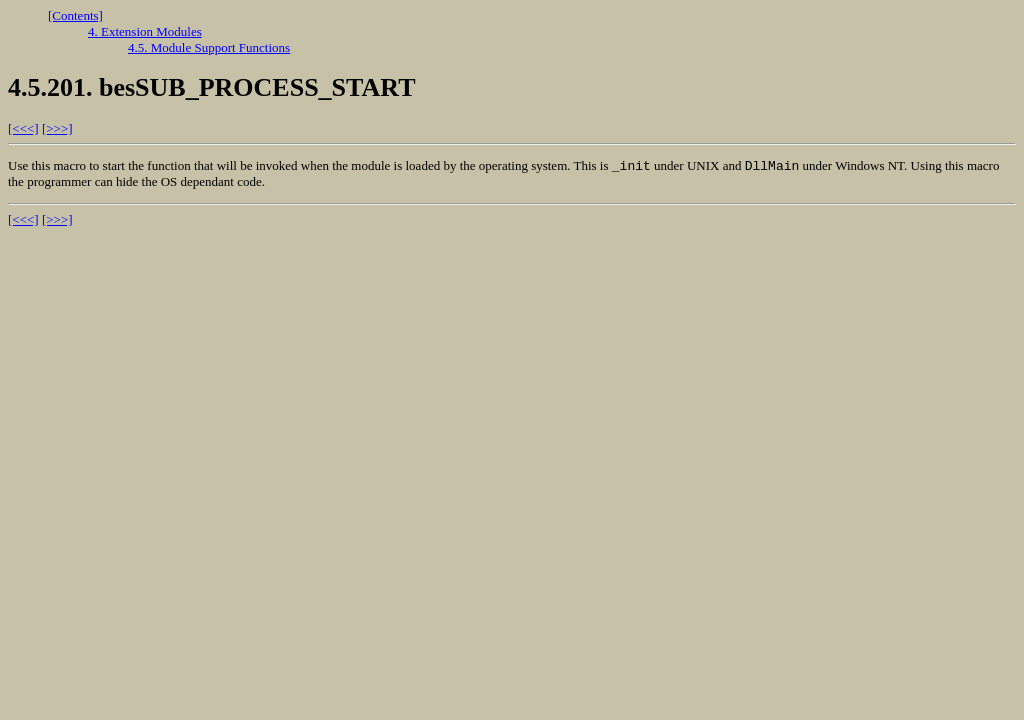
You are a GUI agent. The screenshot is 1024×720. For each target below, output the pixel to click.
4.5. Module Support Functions (209, 47)
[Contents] (75, 15)
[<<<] (23, 128)
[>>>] (57, 128)
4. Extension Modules (145, 31)
